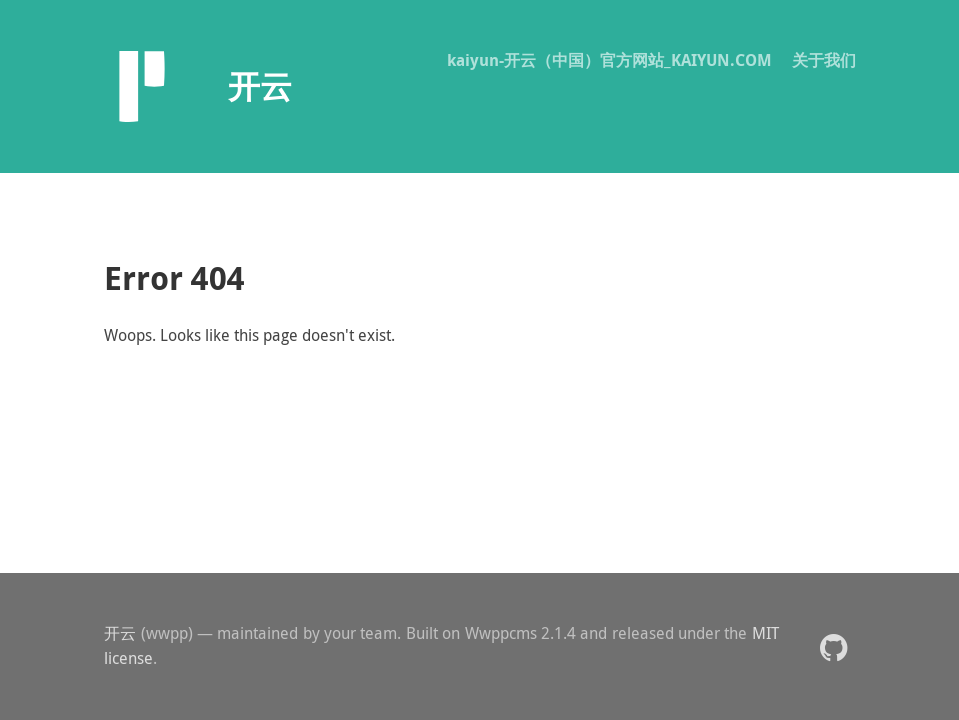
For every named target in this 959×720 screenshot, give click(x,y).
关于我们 (824, 60)
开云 (120, 633)
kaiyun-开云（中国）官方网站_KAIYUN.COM (609, 60)
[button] (833, 646)
